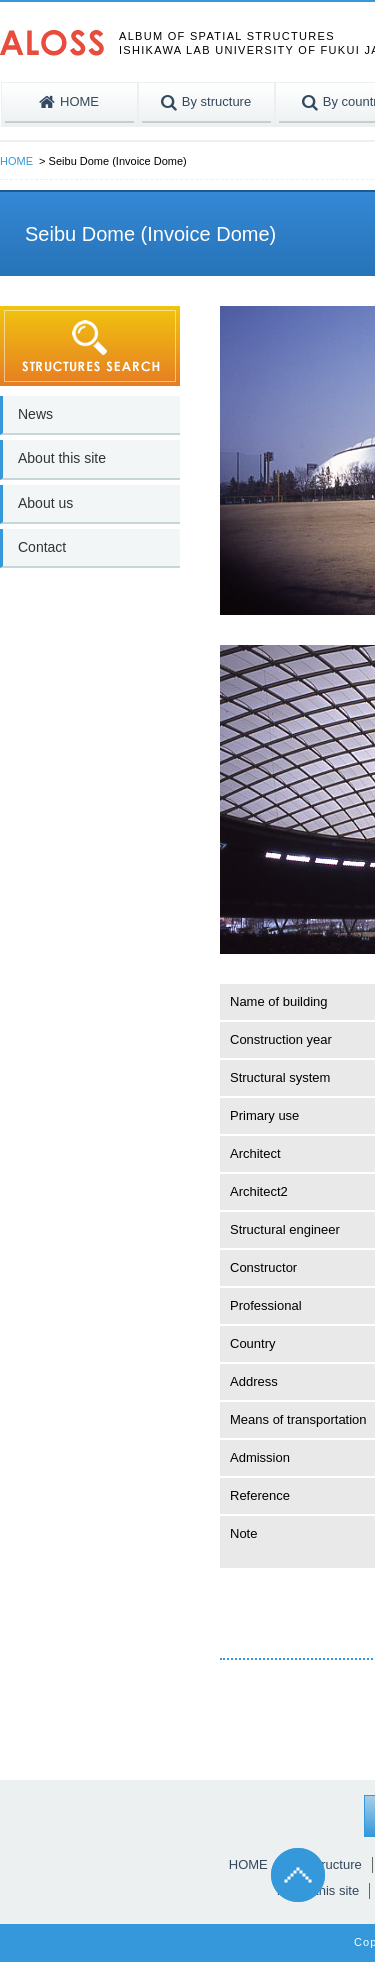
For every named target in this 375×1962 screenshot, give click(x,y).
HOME (16, 161)
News (35, 414)
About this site (62, 458)
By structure (326, 1864)
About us (45, 503)
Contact (42, 547)
